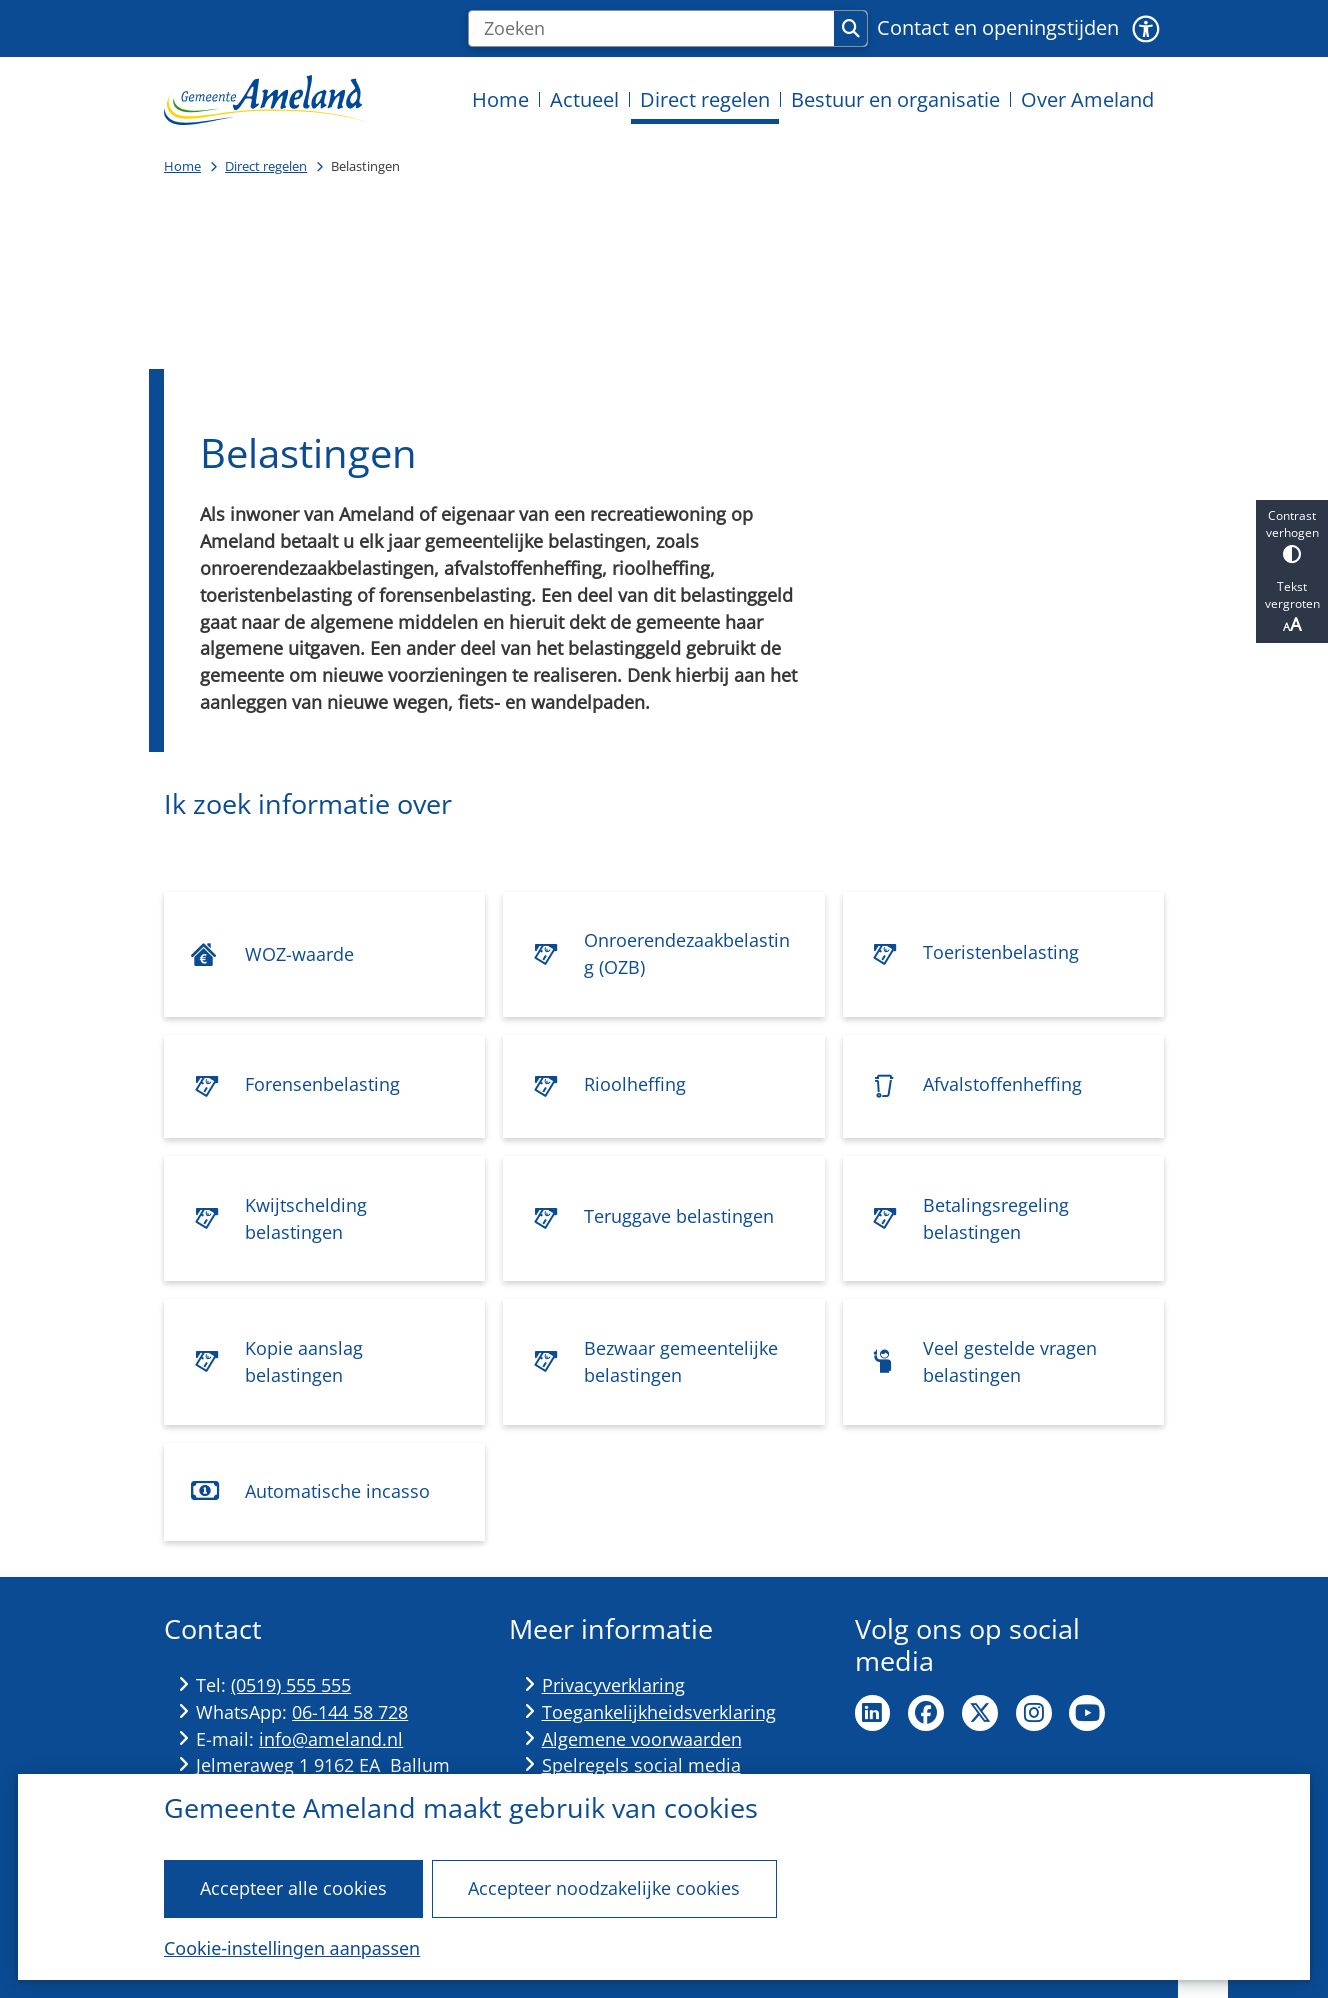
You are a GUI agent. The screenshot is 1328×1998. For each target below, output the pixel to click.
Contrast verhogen (1292, 535)
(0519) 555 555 (291, 1685)
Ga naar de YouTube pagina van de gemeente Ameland (1087, 1713)
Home (182, 166)
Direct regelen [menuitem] (705, 99)
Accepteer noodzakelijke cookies (604, 1888)
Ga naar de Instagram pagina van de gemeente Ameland (1034, 1713)
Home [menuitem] (500, 99)
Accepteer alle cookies (293, 1888)
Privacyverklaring (613, 1685)
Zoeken (851, 29)
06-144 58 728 (350, 1712)
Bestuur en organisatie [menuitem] (895, 99)
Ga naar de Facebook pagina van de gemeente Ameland (926, 1713)
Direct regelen (266, 166)
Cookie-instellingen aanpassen (292, 1948)
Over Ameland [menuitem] (1087, 99)
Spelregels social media (641, 1765)
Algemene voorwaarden (642, 1739)
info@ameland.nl (331, 1739)
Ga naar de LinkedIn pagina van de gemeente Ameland (873, 1713)
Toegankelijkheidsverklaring (659, 1712)
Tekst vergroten (1292, 607)
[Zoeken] (651, 29)
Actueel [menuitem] (584, 99)
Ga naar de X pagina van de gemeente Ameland (980, 1713)
